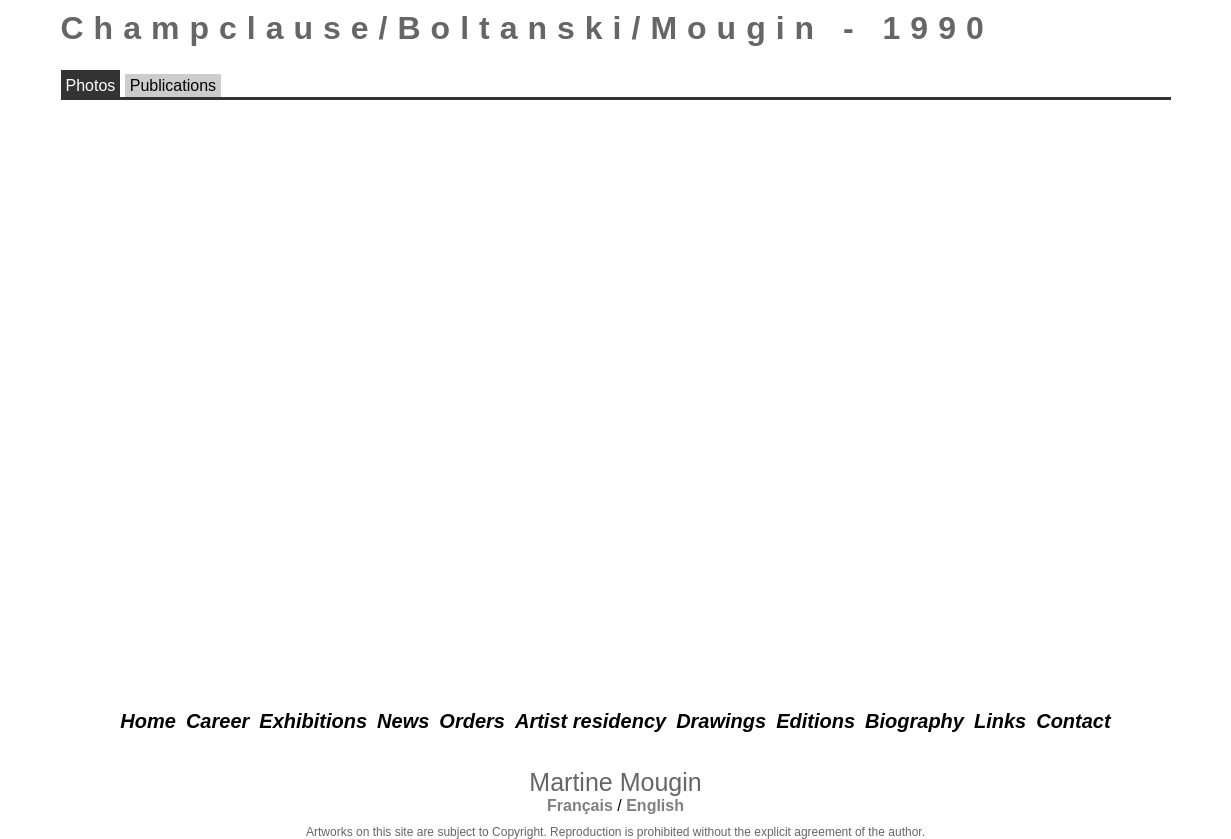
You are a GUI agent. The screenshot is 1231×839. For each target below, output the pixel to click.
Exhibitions (313, 721)
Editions (815, 721)
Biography (914, 721)
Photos (91, 85)
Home (148, 721)
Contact (1073, 721)
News (403, 721)
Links (1000, 721)
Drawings (721, 721)
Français (580, 805)
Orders (472, 721)
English (655, 805)
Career (217, 721)
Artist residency (590, 721)
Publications (173, 85)
